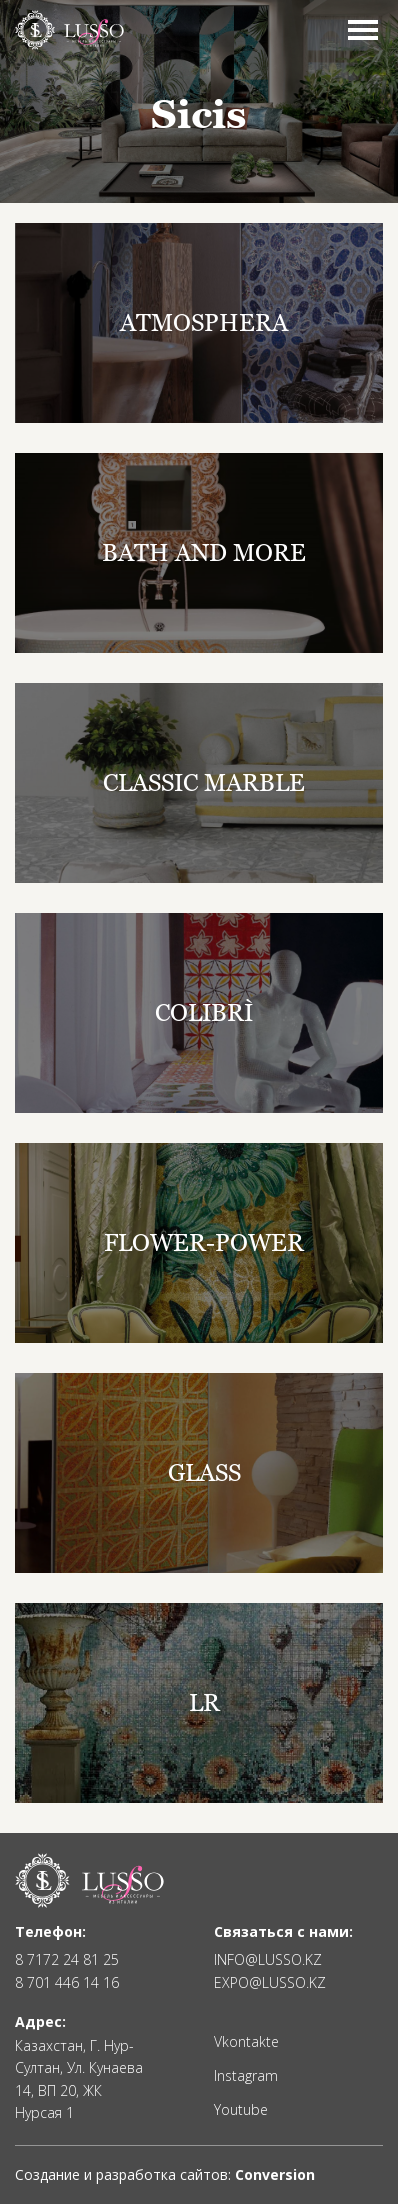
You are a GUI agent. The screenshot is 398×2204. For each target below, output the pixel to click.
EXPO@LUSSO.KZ (270, 1983)
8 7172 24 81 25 (67, 1960)
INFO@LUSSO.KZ (268, 1960)
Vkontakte (246, 2042)
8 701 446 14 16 (67, 1983)
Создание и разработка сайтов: (165, 2174)
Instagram (246, 2076)
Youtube (241, 2110)
